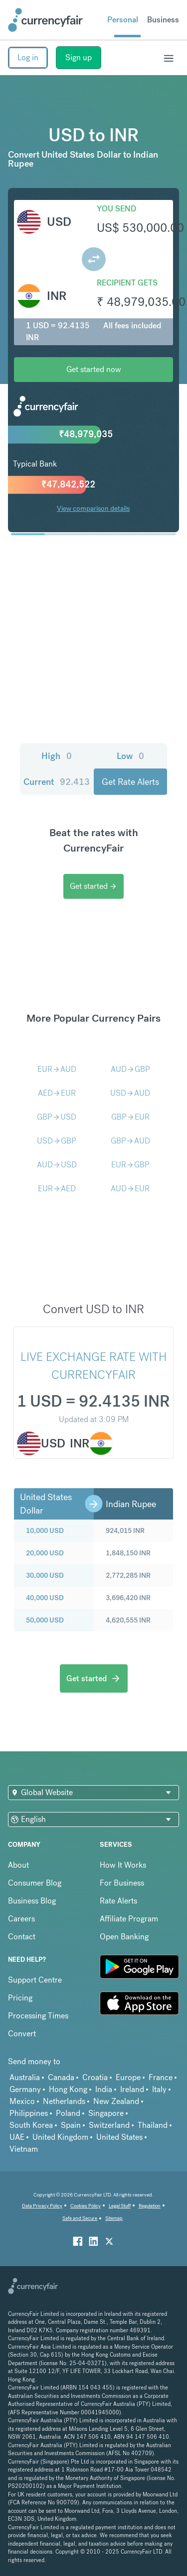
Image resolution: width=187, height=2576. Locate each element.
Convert (22, 2033)
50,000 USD (45, 1620)
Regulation (150, 2205)
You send (116, 208)
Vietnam (23, 2149)
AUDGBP (130, 1069)
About (18, 1865)
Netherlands (64, 2101)
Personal (122, 19)
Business (163, 19)
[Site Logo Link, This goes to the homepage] (45, 20)
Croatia (95, 2077)
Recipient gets (127, 283)
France (161, 2077)
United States (119, 2137)
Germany (25, 2089)
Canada (61, 2077)
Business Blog (32, 1901)
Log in (27, 57)
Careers (21, 1918)
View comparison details (93, 508)
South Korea (31, 2125)
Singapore (106, 2113)
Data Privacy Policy (42, 2205)
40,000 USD (45, 1597)
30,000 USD (45, 1575)
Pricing (20, 1998)
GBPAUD (130, 1141)
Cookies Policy (85, 2205)
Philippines (28, 2113)
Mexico (22, 2101)
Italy (159, 2089)
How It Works (123, 1865)
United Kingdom (60, 2137)
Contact (21, 1936)
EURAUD (56, 1069)
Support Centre (35, 1980)
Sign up (78, 57)
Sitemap (114, 2218)
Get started (93, 886)
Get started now (93, 369)
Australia (24, 2077)
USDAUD (130, 1093)
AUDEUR (130, 1188)
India (103, 2089)
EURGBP (130, 1164)
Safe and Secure (79, 2218)
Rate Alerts (118, 1901)
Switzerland (109, 2125)
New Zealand (116, 2101)
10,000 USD (45, 1530)
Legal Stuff (120, 2205)
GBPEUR (130, 1117)
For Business (122, 1883)
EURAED (57, 1188)
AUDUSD (57, 1164)
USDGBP (56, 1141)
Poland (68, 2113)
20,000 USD (45, 1552)
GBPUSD (56, 1117)
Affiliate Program (129, 1918)
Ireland (132, 2089)
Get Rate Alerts (130, 781)
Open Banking (124, 1936)
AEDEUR (57, 1093)
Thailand (153, 2125)
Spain (71, 2125)
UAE (16, 2137)
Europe (128, 2077)
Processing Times (38, 2015)
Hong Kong (68, 2089)
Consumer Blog (34, 1883)
